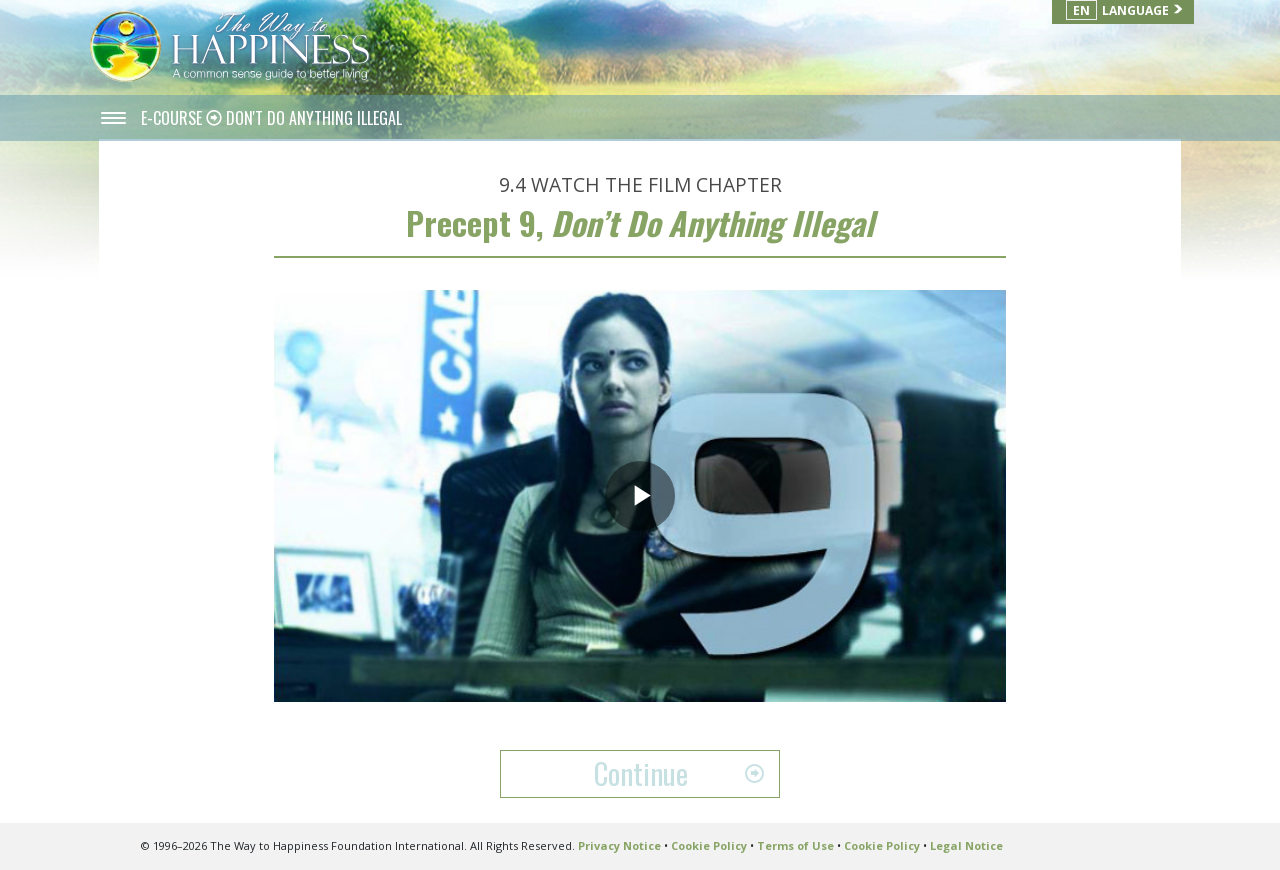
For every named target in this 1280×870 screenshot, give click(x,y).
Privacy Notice (619, 845)
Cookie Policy (709, 845)
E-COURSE (173, 118)
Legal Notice (966, 845)
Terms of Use (795, 845)
